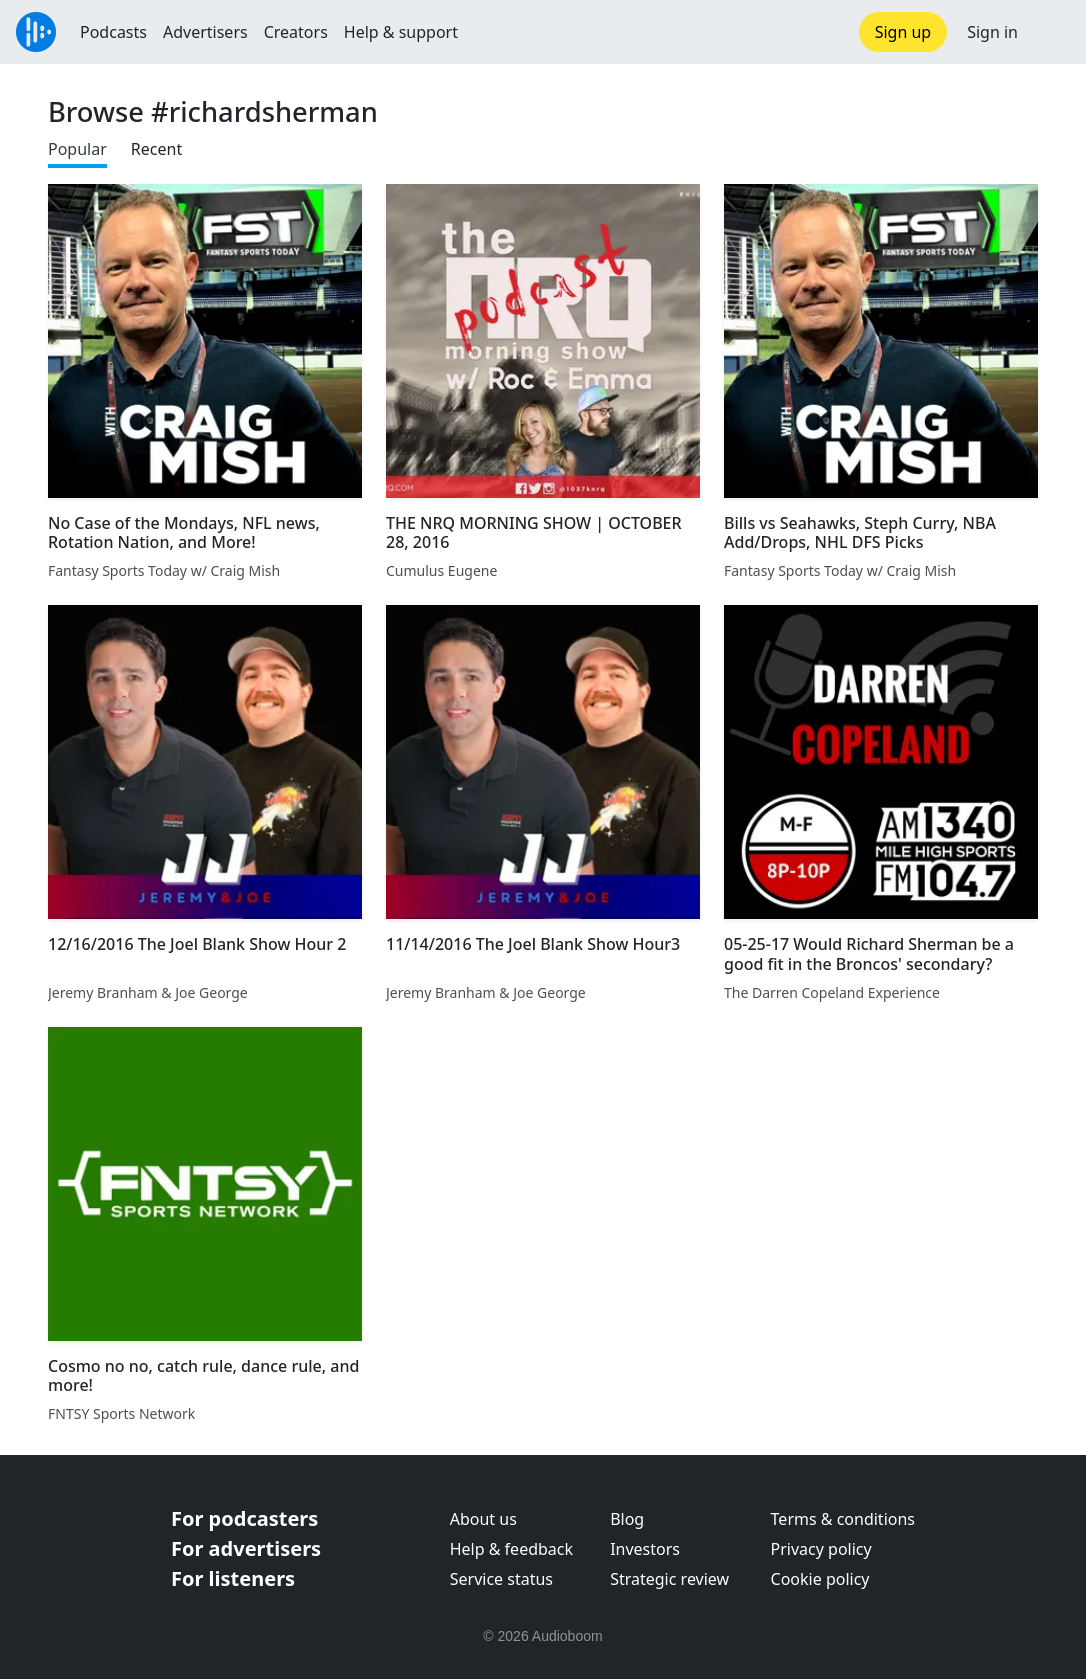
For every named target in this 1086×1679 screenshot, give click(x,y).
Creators (296, 32)
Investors (645, 1549)
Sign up (903, 32)
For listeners (233, 1578)
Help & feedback (511, 1549)
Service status (501, 1579)
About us (483, 1519)
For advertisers (246, 1548)
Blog (627, 1519)
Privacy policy (821, 1549)
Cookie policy (820, 1579)
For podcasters (244, 1518)
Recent (156, 149)
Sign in (992, 32)
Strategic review (669, 1579)
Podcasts (113, 32)
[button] (1052, 32)
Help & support (401, 32)
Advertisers (205, 32)
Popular (77, 149)
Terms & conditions (843, 1519)
